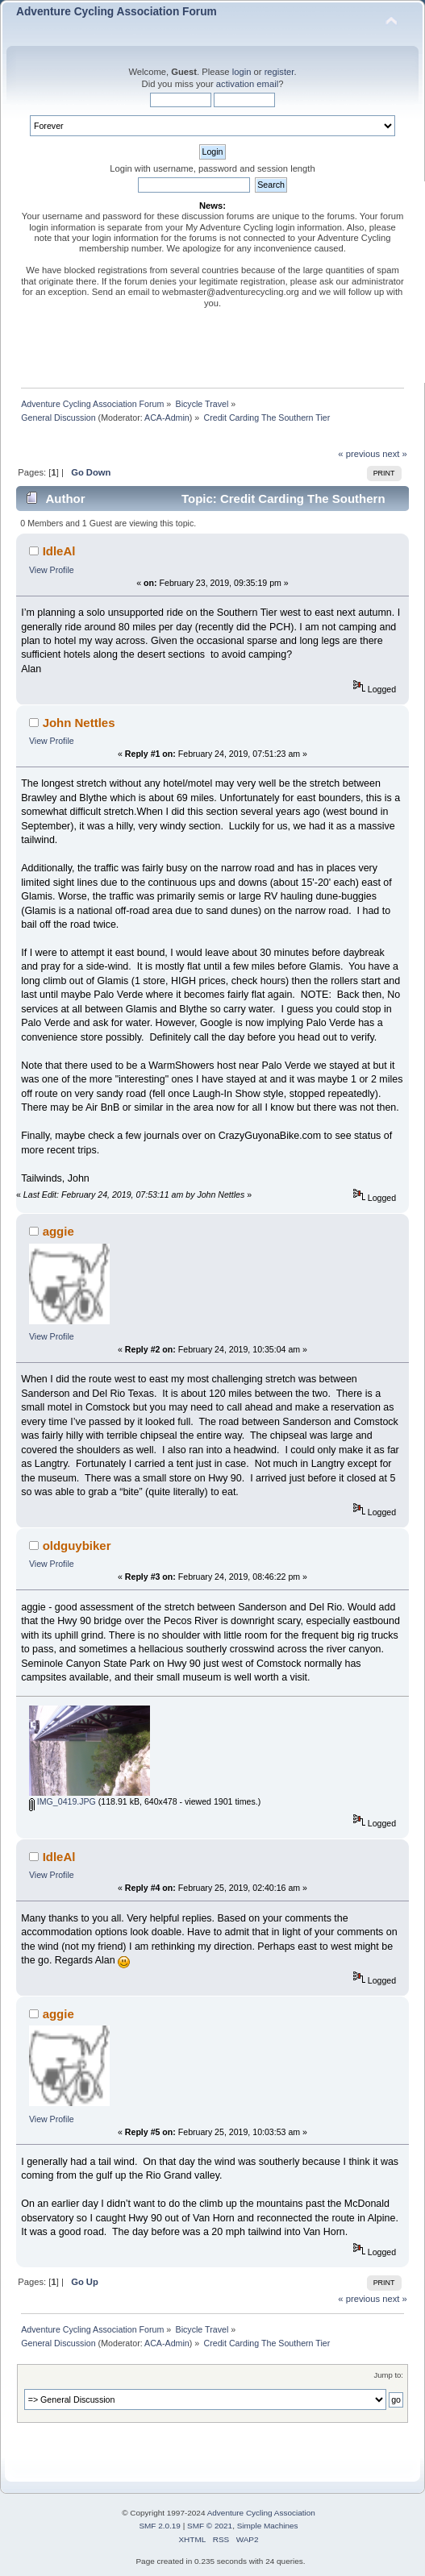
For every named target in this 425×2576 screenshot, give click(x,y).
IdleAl (59, 551)
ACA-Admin (167, 417)
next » (394, 454)
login (242, 72)
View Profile (51, 570)
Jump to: (388, 2374)
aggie (58, 1231)
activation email (247, 84)
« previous (359, 454)
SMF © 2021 (209, 2525)
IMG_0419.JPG (62, 1801)
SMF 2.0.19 (160, 2525)
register (279, 72)
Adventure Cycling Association (261, 2512)
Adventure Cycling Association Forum (116, 12)
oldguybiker (77, 1545)
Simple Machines (267, 2525)
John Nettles (79, 722)
